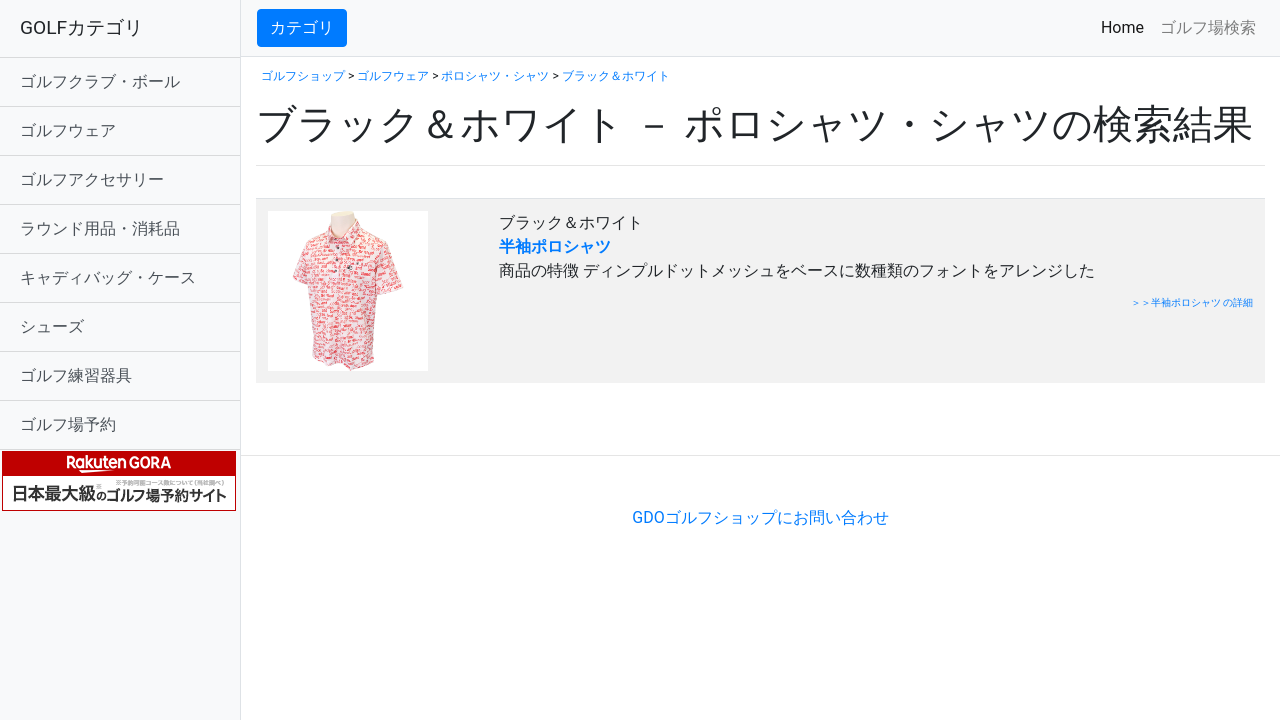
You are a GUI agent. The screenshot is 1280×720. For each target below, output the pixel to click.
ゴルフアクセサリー (92, 179)
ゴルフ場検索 (1208, 27)
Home (1126, 26)
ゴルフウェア (68, 130)
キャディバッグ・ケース (108, 277)
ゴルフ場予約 (68, 424)
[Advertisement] (490, 424)
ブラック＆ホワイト (616, 76)
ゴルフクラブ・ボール (100, 81)
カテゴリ (302, 27)
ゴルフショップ (303, 76)
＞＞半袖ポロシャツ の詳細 (1192, 302)
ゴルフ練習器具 (76, 375)
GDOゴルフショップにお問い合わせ (760, 517)
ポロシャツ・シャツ (495, 76)
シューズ (52, 326)
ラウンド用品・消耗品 (100, 228)
